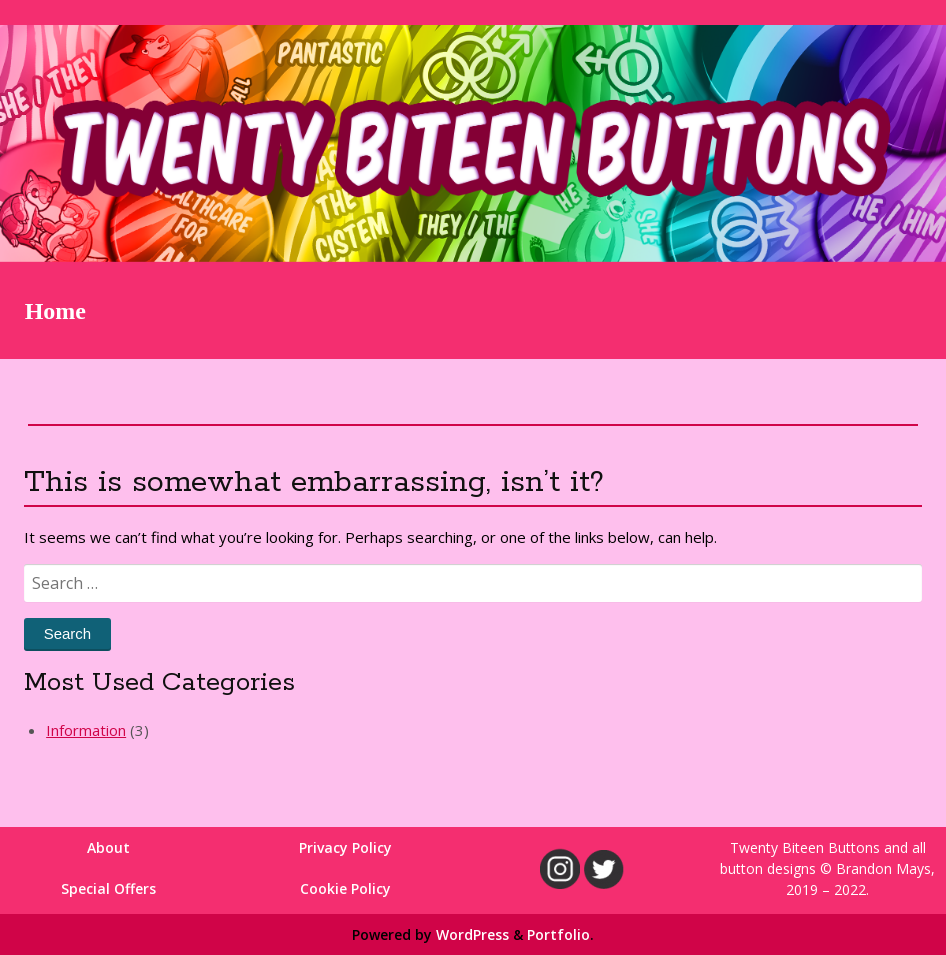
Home (55, 311)
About (108, 847)
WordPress (472, 934)
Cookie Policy (345, 888)
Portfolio (558, 934)
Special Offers (108, 888)
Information (86, 730)
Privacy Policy (345, 847)
